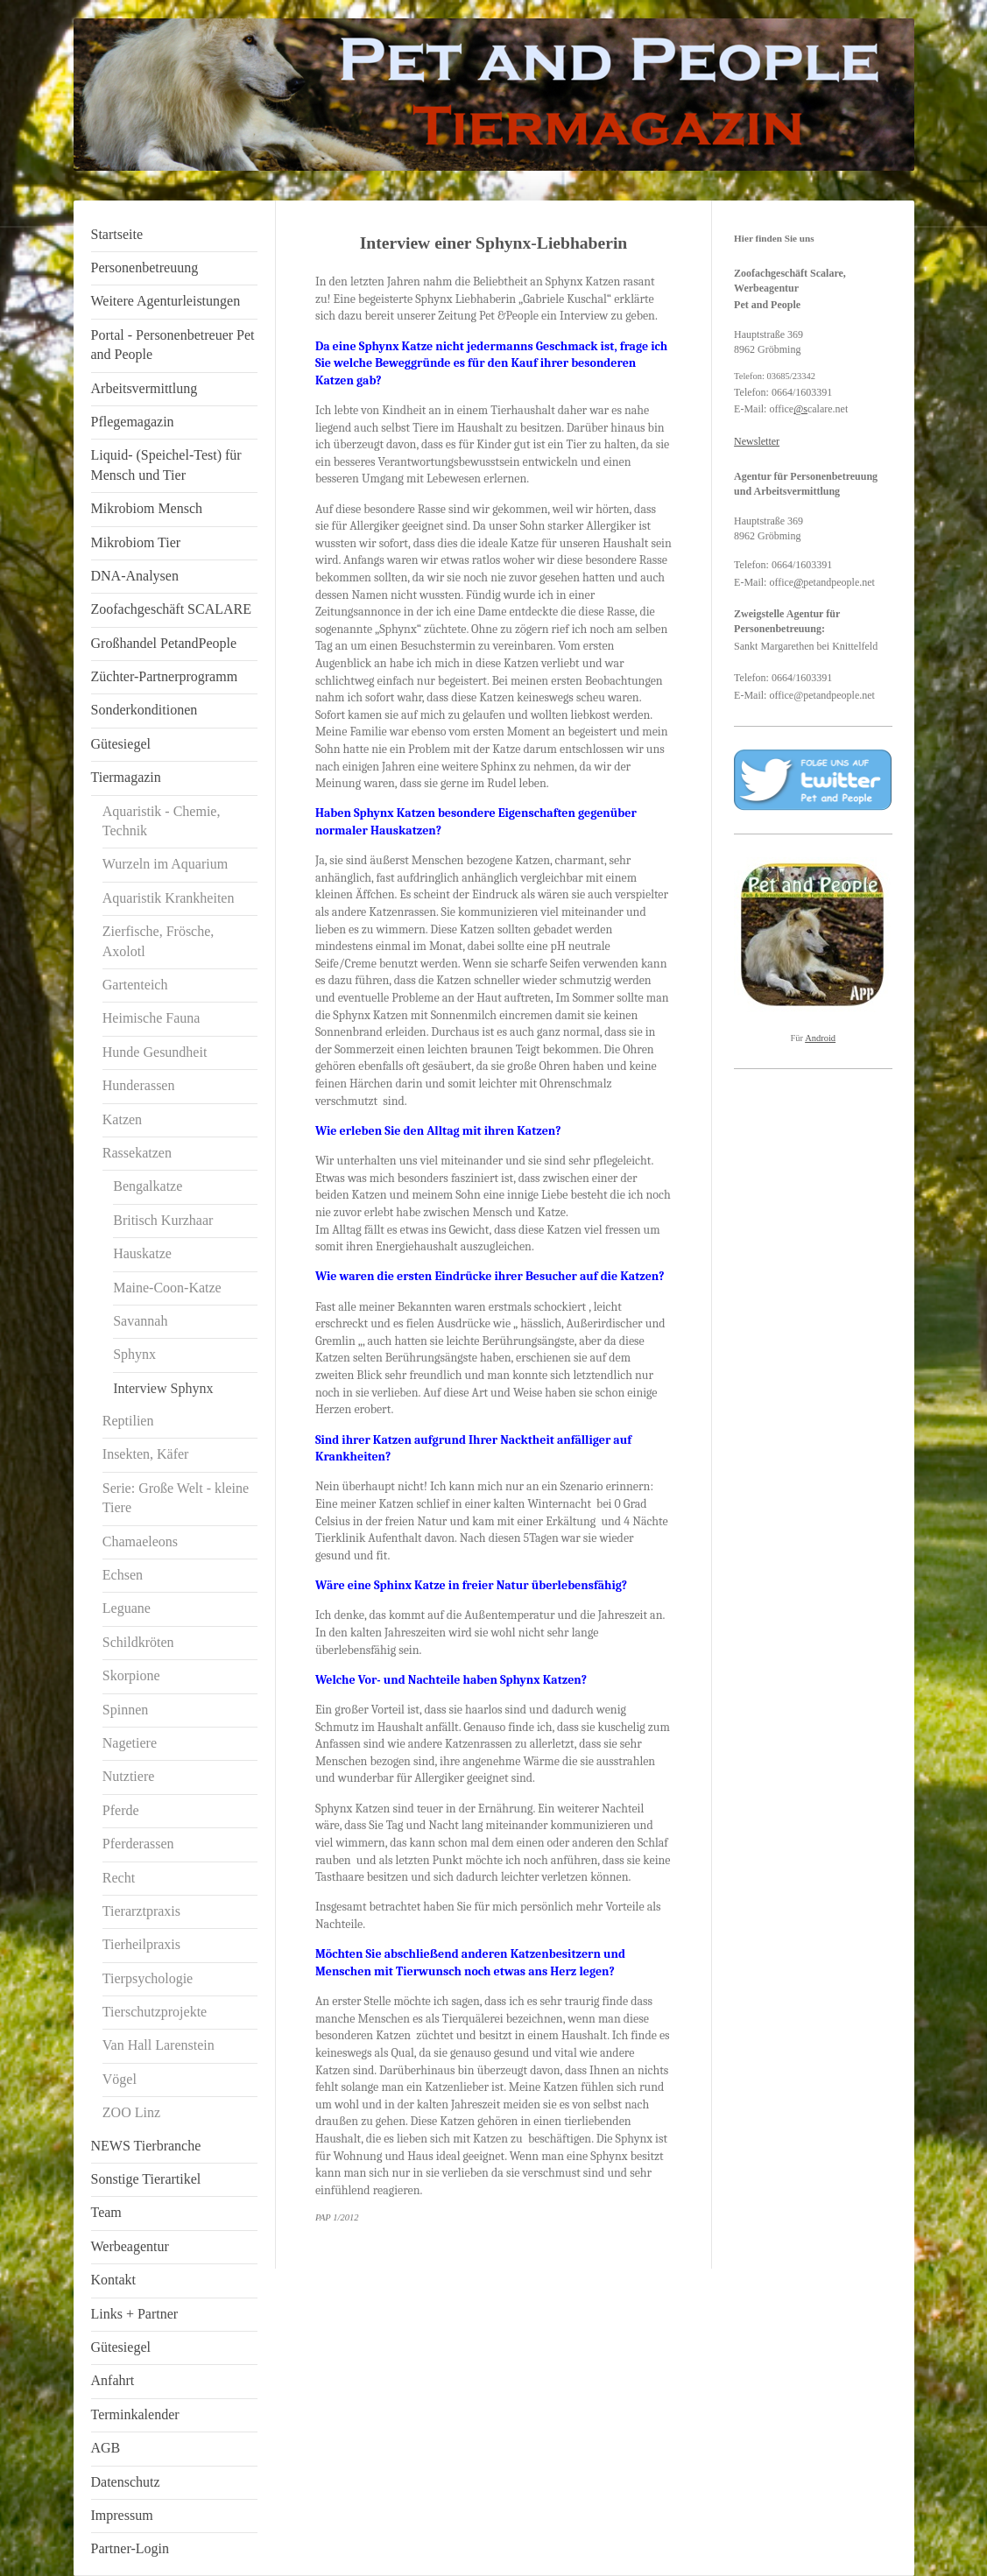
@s (800, 409)
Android (820, 1038)
